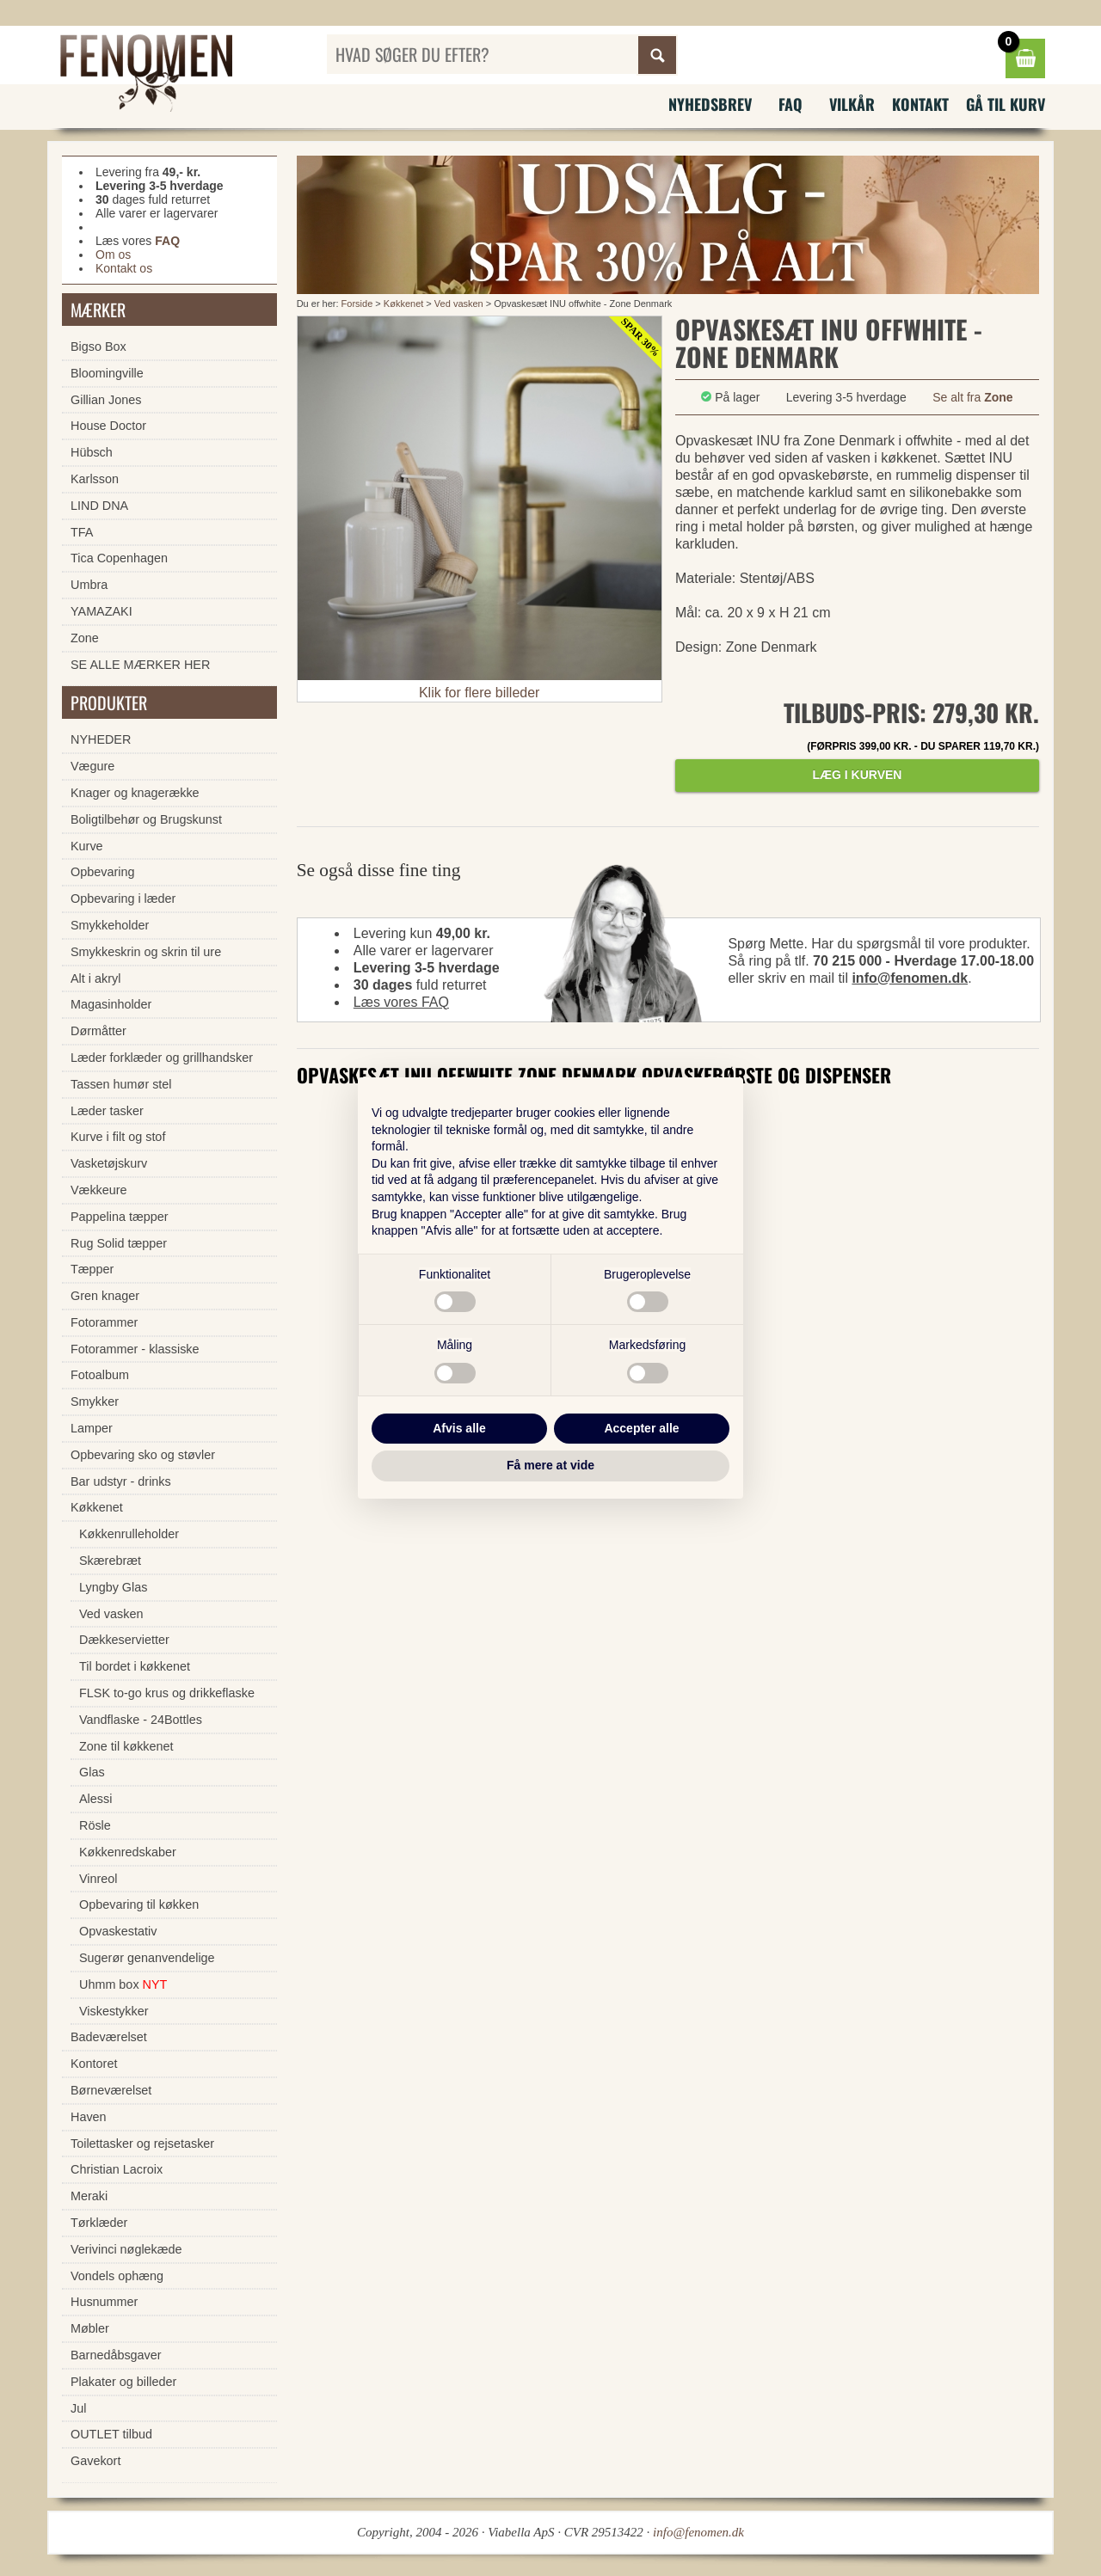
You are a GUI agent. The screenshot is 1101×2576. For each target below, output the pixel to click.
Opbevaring (102, 872)
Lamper (92, 1428)
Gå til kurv (1005, 104)
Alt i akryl (95, 978)
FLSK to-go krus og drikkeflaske (167, 1693)
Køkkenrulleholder (129, 1534)
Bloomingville (107, 373)
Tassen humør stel (121, 1084)
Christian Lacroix (117, 2169)
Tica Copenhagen (119, 558)
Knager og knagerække (135, 793)
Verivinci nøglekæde (126, 2249)
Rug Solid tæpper (119, 1243)
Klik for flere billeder (479, 692)
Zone (85, 638)
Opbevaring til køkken (139, 1904)
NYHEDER (101, 739)
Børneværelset (111, 2090)
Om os (113, 254)
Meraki (89, 2196)
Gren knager (105, 1296)
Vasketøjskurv (109, 1163)
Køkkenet (403, 303)
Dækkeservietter (124, 1640)
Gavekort (95, 2461)
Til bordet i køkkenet (134, 1666)
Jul (78, 2408)
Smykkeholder (110, 925)
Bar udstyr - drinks (121, 1481)
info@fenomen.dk (910, 978)
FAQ (790, 104)
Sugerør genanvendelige (147, 1958)
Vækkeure (99, 1190)
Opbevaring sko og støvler (143, 1455)
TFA (82, 532)
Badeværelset (109, 2037)
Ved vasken (460, 303)
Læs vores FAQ (401, 1002)
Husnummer (104, 2302)
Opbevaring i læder (123, 898)
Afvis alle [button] (459, 1428)
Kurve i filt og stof (118, 1137)
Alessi (95, 1799)
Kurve (87, 846)
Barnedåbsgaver (116, 2355)
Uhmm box (123, 1984)
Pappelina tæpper (120, 1217)
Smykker (95, 1401)
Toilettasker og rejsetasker (142, 2143)
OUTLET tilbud (111, 2434)
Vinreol (98, 1879)
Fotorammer (104, 1322)
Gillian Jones (106, 400)
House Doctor (108, 425)
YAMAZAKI (101, 611)
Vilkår (852, 104)
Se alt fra (972, 397)
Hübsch (92, 452)
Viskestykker (114, 2011)
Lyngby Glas (113, 1587)
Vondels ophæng (117, 2276)
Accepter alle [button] (641, 1428)
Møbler (90, 2328)
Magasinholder (111, 1004)
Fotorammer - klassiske (135, 1349)
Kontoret (94, 2063)
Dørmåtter (98, 1031)
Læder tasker (107, 1111)
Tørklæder (99, 2222)
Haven (89, 2117)
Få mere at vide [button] (550, 1465)
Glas (92, 1772)
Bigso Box (98, 346)
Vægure (92, 766)
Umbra (89, 585)
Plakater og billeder (123, 2382)
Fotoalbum (100, 1375)
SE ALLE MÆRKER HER (140, 665)
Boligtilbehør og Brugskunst (146, 819)
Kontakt (920, 104)
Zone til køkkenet (126, 1746)
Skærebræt (110, 1560)
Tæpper (92, 1269)
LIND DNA (99, 505)
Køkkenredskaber (127, 1852)
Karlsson (95, 479)
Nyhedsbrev (710, 104)
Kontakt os (123, 268)
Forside (357, 303)
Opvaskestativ (118, 1931)
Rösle (95, 1825)
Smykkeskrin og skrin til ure (146, 952)
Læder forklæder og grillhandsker (162, 1057)
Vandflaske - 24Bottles (140, 1720)
